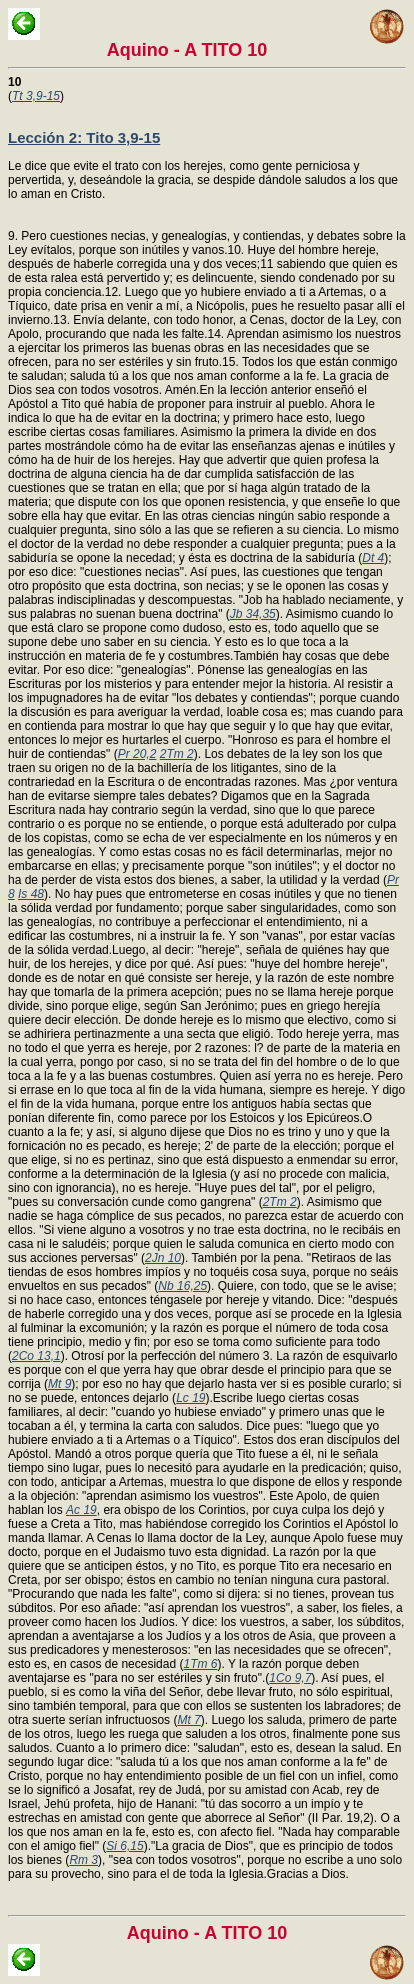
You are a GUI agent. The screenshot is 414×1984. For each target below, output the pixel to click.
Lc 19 (190, 1398)
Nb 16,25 (182, 1286)
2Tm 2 (177, 754)
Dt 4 (373, 558)
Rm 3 (83, 1860)
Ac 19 (81, 1510)
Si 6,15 (124, 1846)
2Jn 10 (163, 1258)
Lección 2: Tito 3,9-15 (84, 137)
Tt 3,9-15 (36, 96)
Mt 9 (59, 1384)
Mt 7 (188, 1720)
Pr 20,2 (137, 754)
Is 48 (31, 894)
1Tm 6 (200, 1664)
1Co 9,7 (290, 1678)
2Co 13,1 (36, 1356)
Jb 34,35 (253, 614)
